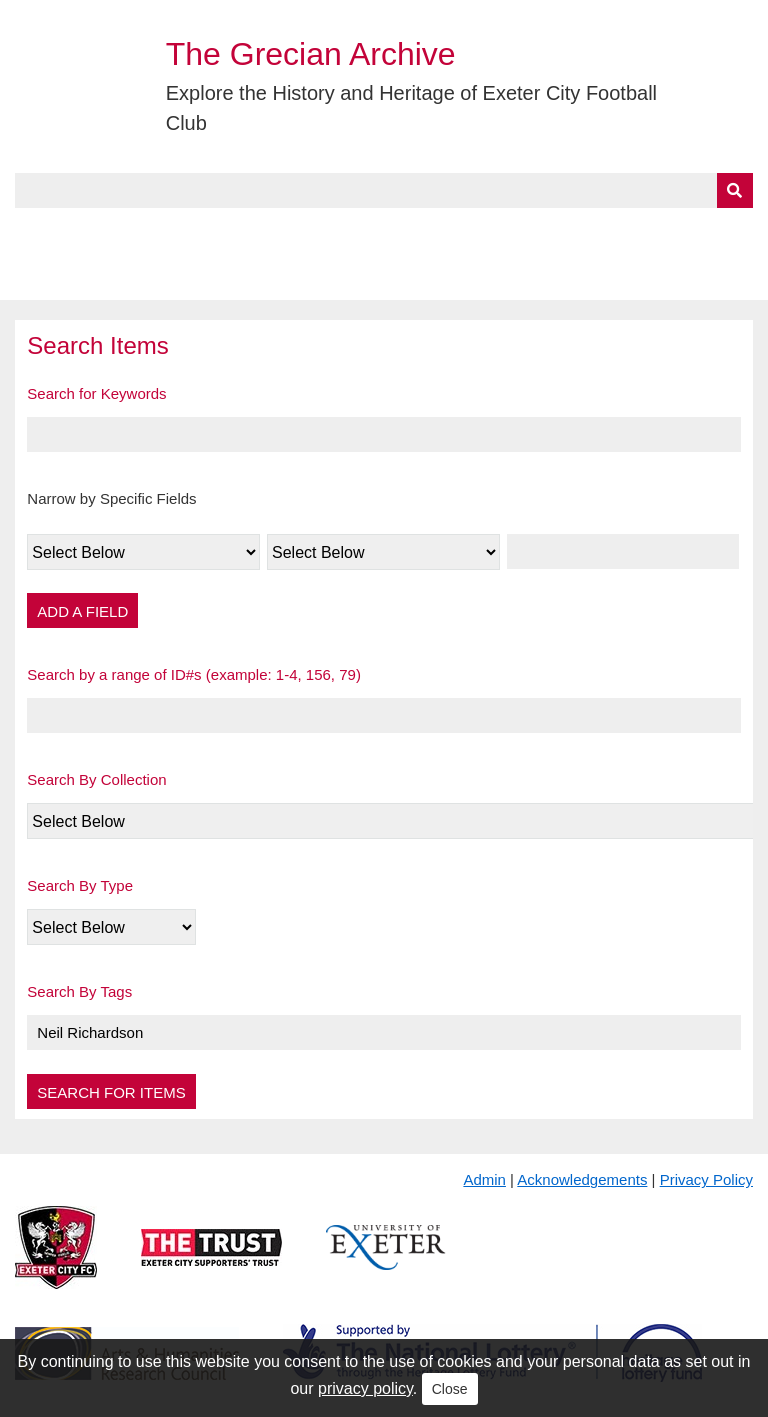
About (115, 231)
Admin (484, 1179)
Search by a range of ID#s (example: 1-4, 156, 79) (194, 674)
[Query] (383, 190)
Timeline (545, 231)
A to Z (338, 231)
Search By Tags (79, 991)
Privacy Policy (706, 1179)
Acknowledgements (582, 1179)
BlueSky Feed (69, 277)
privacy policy (365, 1388)
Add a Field (82, 611)
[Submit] (735, 190)
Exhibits (436, 231)
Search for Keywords (96, 393)
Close (450, 1389)
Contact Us (656, 231)
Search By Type (80, 885)
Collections (221, 231)
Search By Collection (96, 779)
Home (37, 231)
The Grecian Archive (311, 54)
